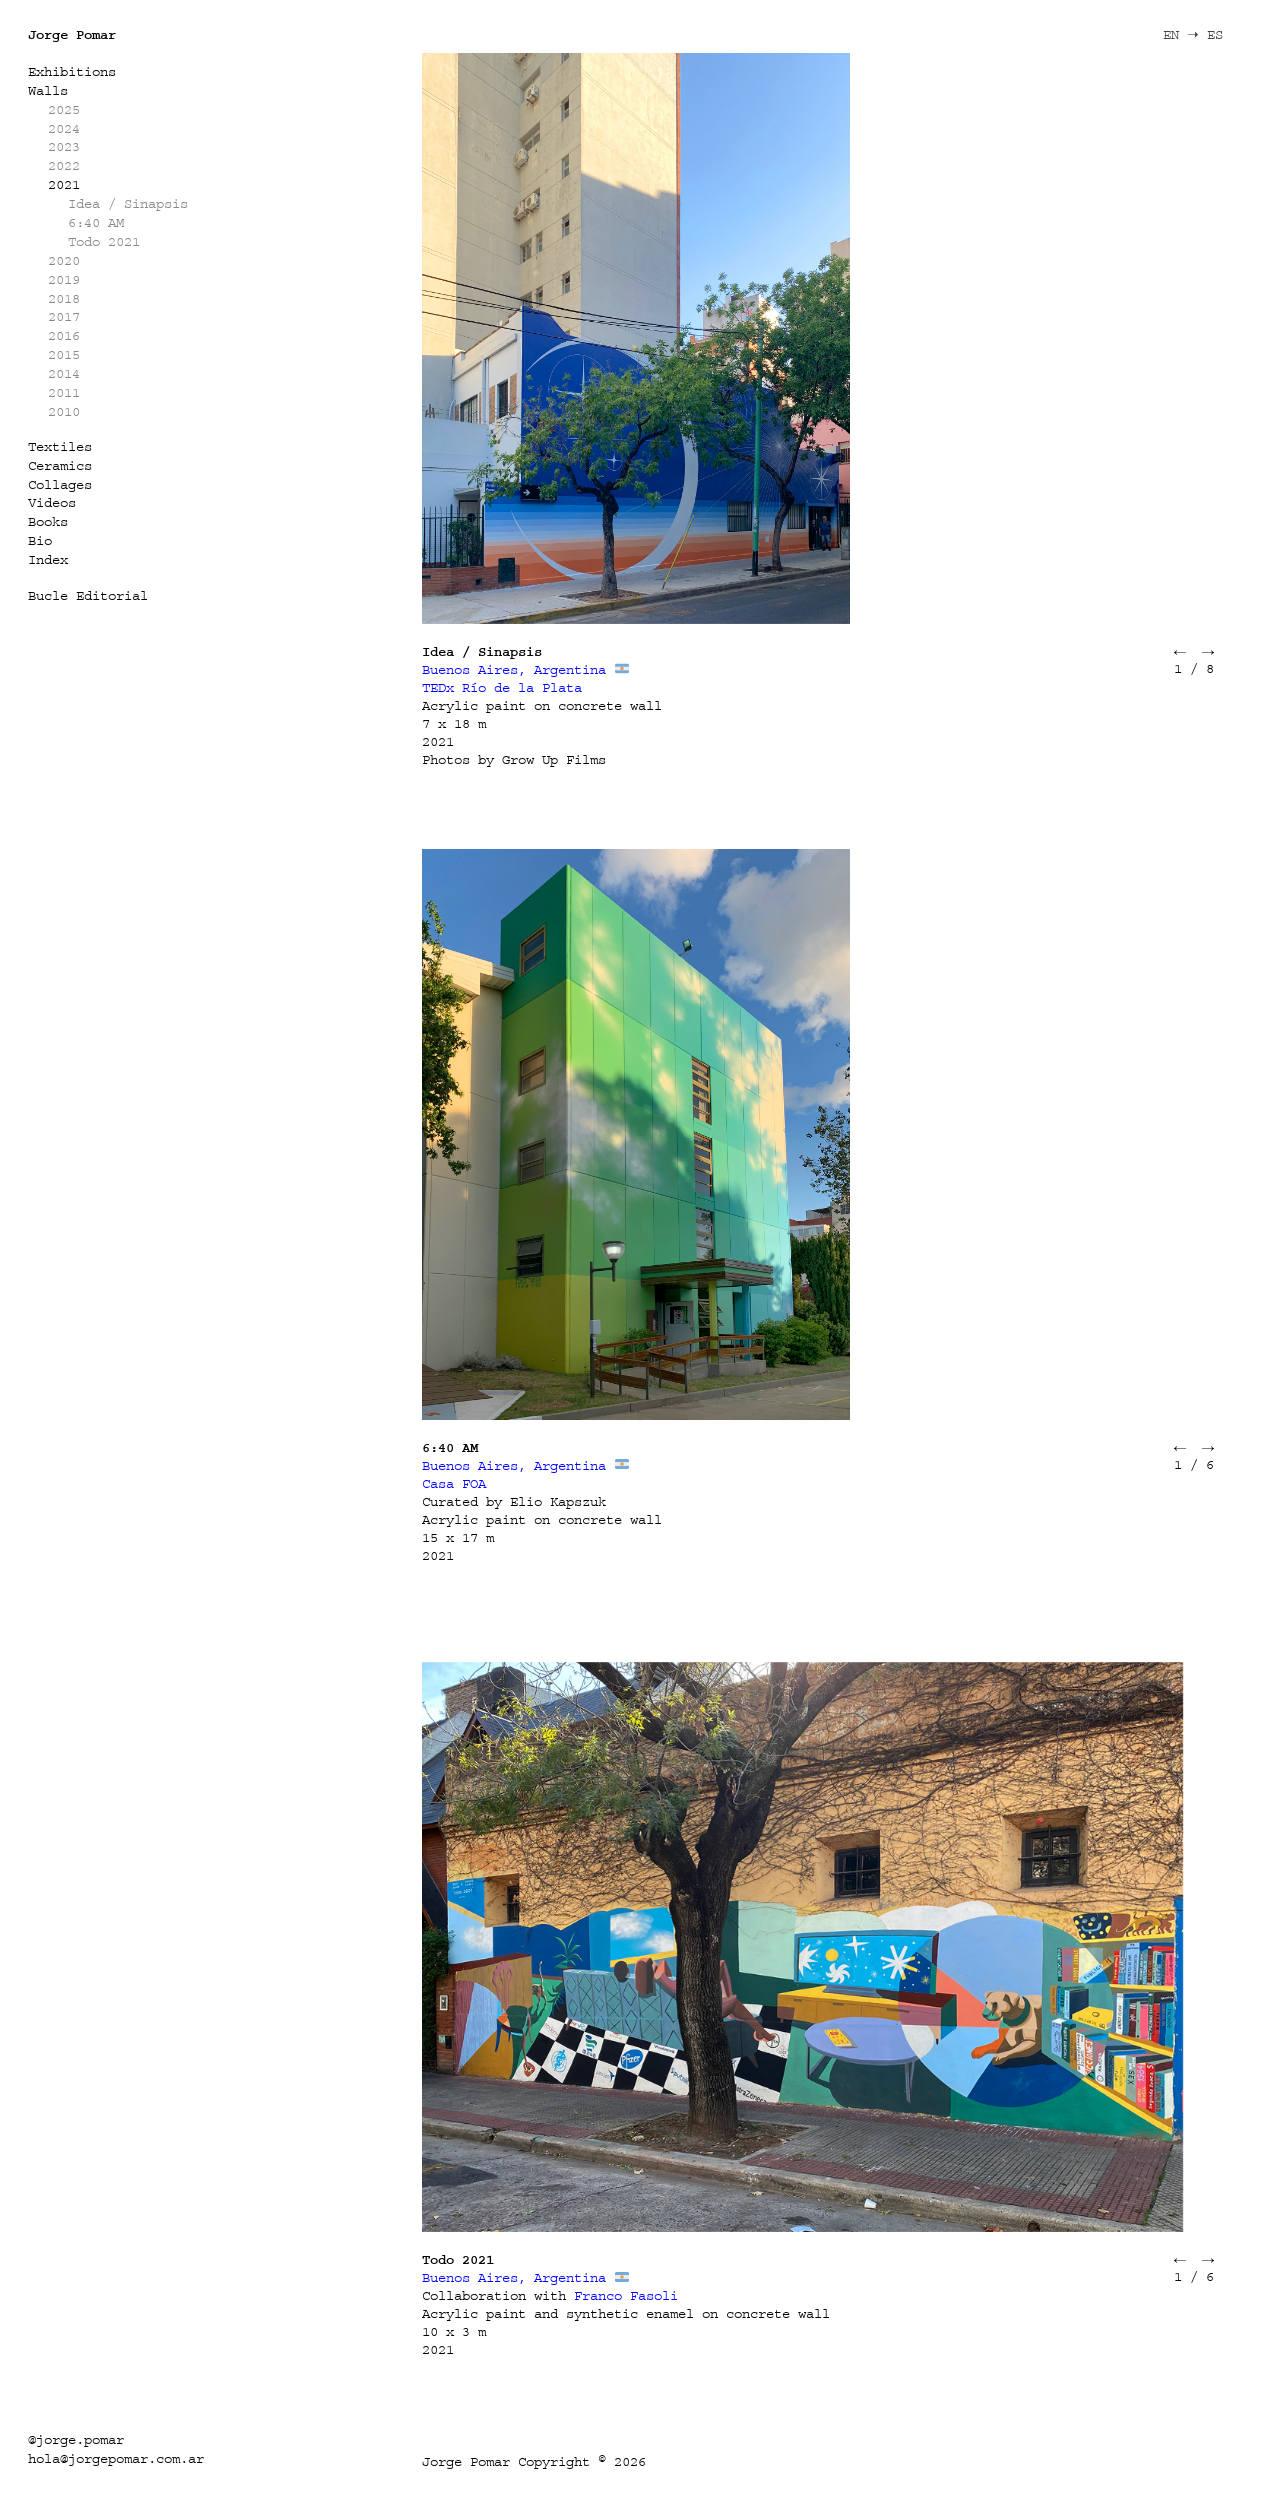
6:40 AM (96, 222)
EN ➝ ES (1193, 34)
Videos (52, 502)
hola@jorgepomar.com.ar (116, 2458)
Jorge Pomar (72, 34)
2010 (64, 411)
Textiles (60, 446)
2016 (64, 335)
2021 (64, 184)
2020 (64, 260)
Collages (60, 484)
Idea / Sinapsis (128, 203)
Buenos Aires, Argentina (514, 669)
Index (48, 559)
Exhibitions (72, 71)
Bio (40, 540)
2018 (64, 298)
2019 (64, 279)
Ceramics (60, 465)
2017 (64, 316)
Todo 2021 (104, 241)
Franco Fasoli (626, 2295)
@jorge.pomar (76, 2439)
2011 (64, 392)
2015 (64, 354)
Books (48, 521)
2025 (64, 109)
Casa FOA (454, 1483)
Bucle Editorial (88, 595)
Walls (48, 90)
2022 (64, 165)
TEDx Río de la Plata (502, 687)
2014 (64, 373)
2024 (64, 128)
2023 (64, 146)
